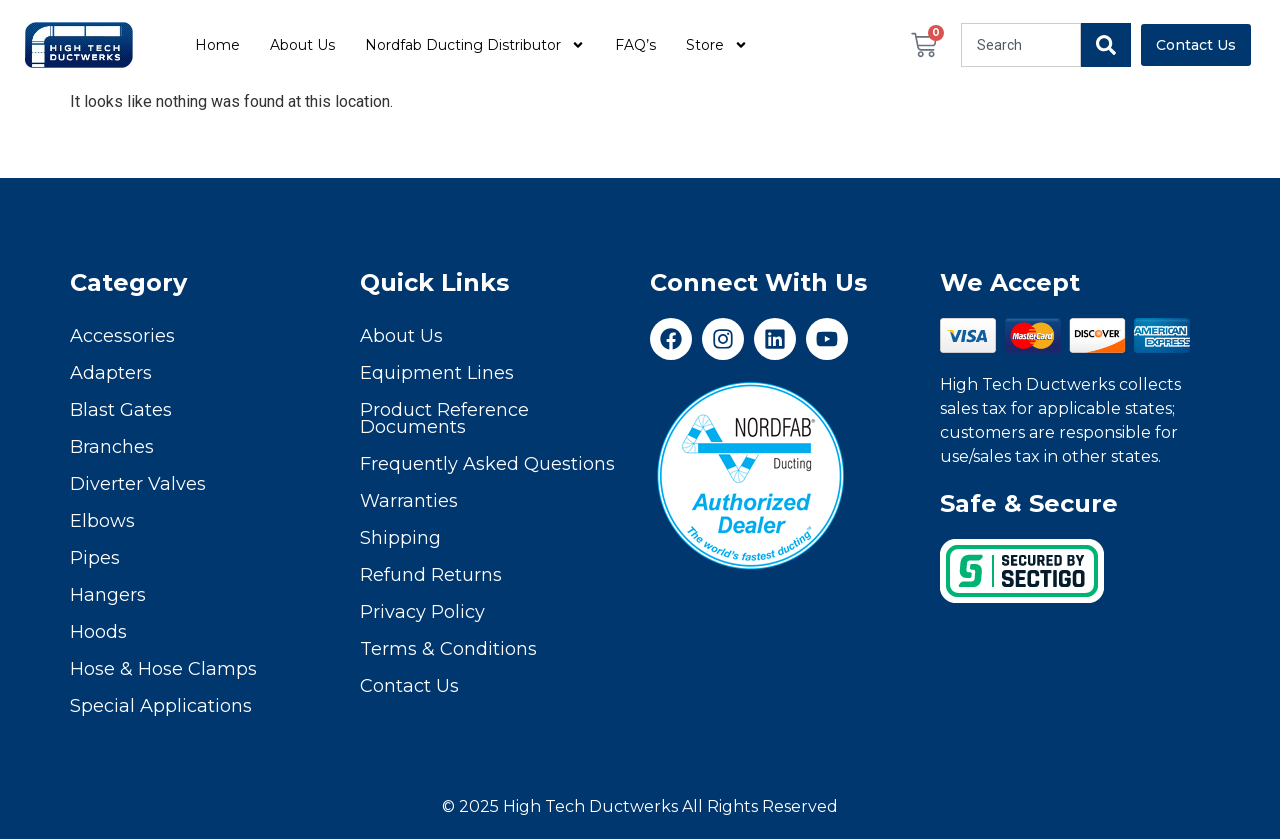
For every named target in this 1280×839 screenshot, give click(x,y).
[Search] (1106, 45)
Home (217, 45)
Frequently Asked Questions (487, 464)
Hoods (98, 632)
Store (717, 45)
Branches (112, 447)
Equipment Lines (437, 373)
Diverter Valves (138, 484)
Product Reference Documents (444, 418)
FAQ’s (635, 45)
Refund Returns (431, 575)
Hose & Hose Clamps (163, 669)
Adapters (111, 373)
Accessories (122, 336)
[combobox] (1021, 45)
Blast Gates (121, 410)
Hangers (108, 595)
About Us (302, 45)
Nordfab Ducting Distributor (475, 45)
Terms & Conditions (448, 649)
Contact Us (409, 686)
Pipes (95, 558)
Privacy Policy (422, 612)
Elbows (102, 521)
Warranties (409, 501)
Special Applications (161, 706)
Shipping (400, 538)
